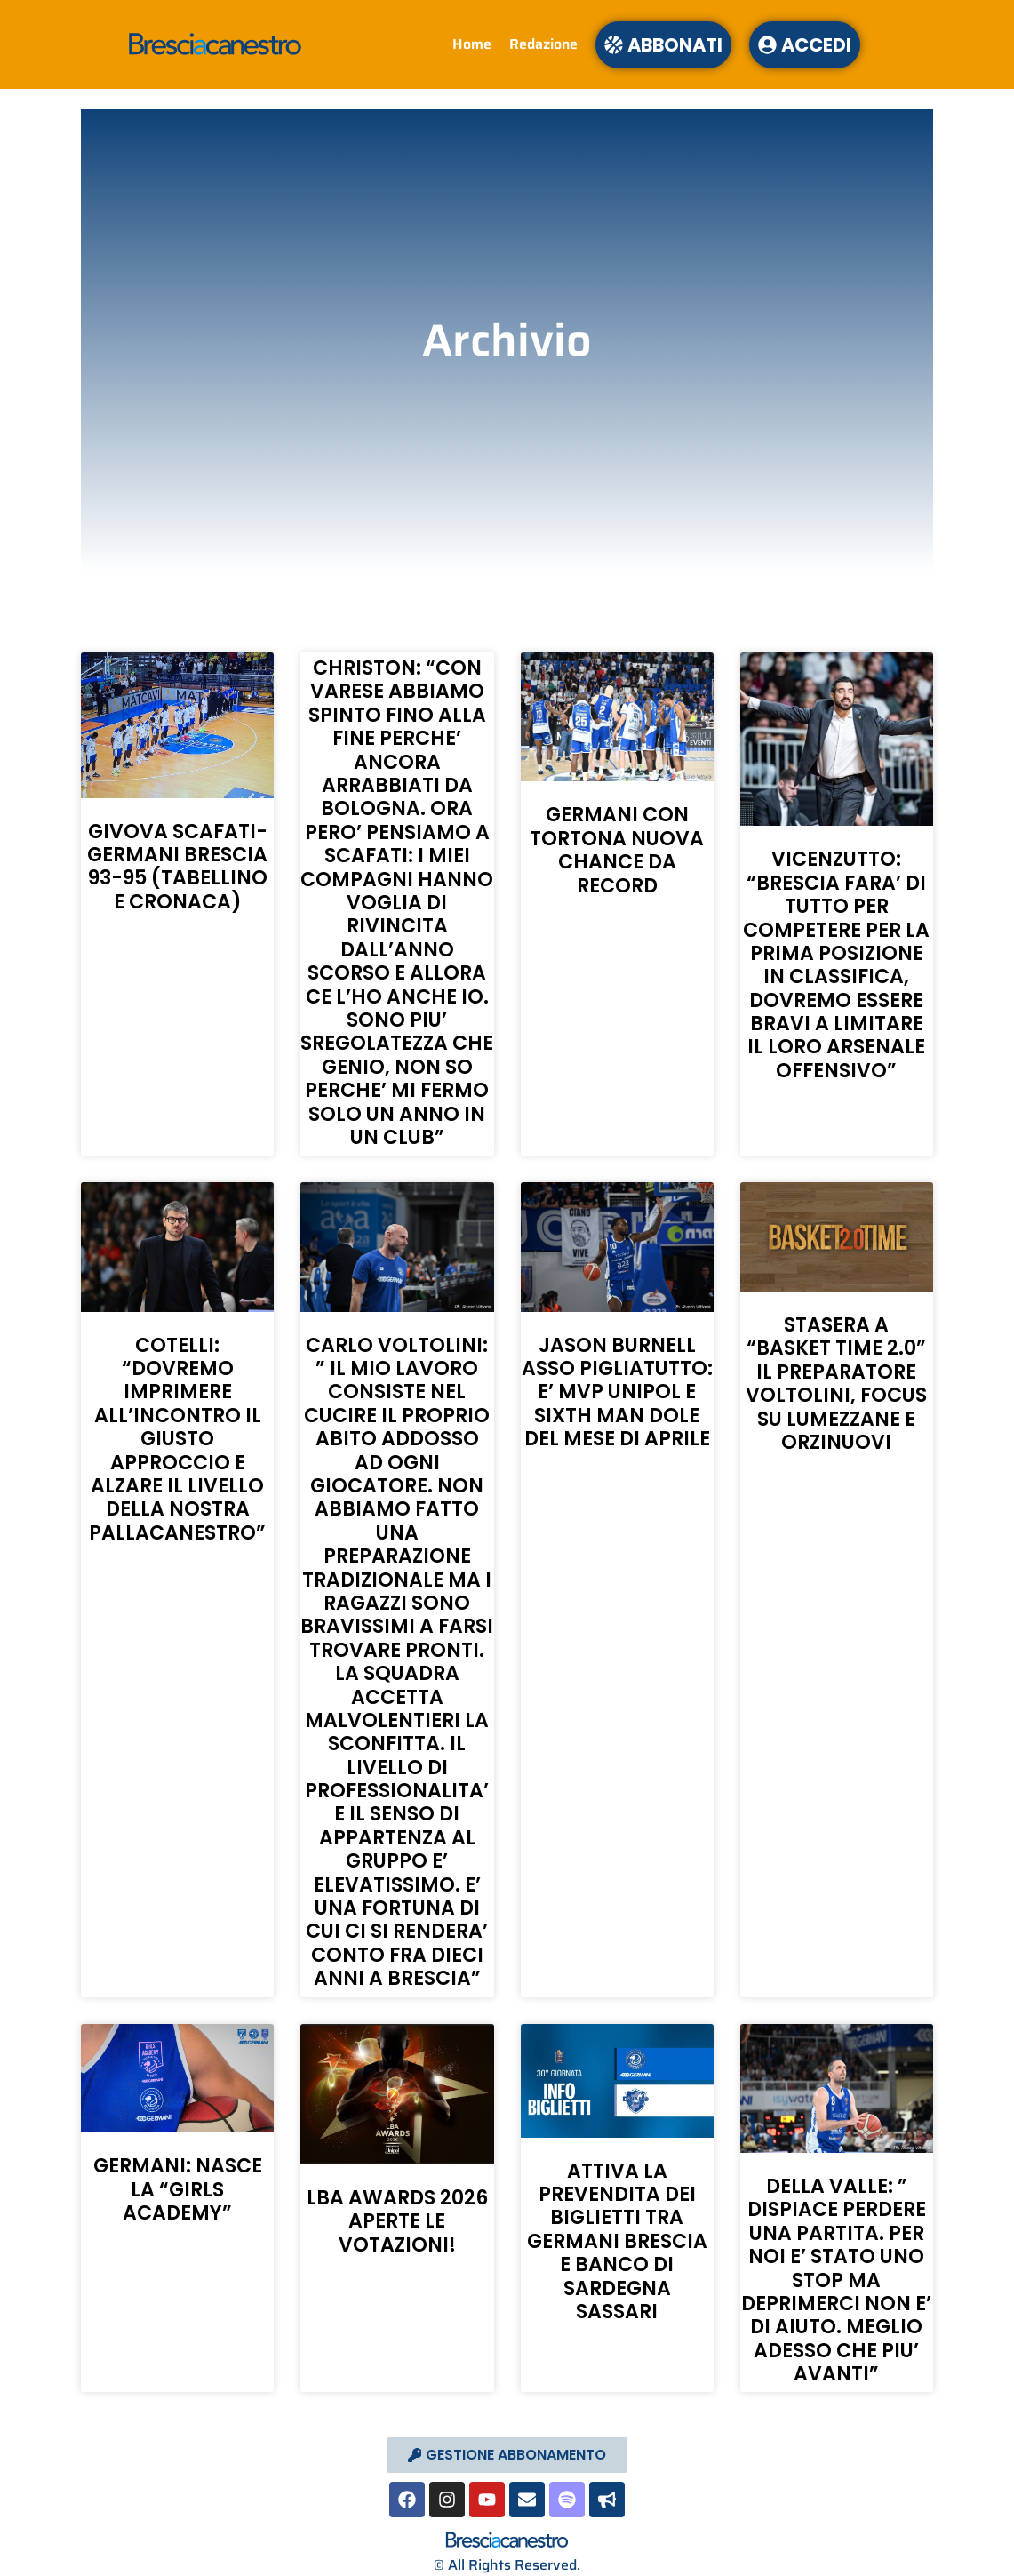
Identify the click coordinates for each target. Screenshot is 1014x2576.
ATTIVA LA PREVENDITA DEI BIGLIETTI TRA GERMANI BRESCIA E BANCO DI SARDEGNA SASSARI (617, 2241)
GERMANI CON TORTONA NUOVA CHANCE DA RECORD (617, 850)
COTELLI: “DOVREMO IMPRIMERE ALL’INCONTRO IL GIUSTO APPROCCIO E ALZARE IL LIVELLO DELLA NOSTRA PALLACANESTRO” (177, 1439)
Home (471, 44)
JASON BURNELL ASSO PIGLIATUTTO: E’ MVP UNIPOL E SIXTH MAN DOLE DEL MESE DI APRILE (617, 1392)
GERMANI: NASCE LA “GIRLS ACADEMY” (177, 2189)
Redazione (543, 44)
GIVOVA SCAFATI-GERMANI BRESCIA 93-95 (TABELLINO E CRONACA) (177, 867)
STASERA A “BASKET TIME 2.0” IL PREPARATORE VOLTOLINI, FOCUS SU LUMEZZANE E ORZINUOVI (836, 1383)
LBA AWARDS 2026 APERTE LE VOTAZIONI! (397, 2221)
